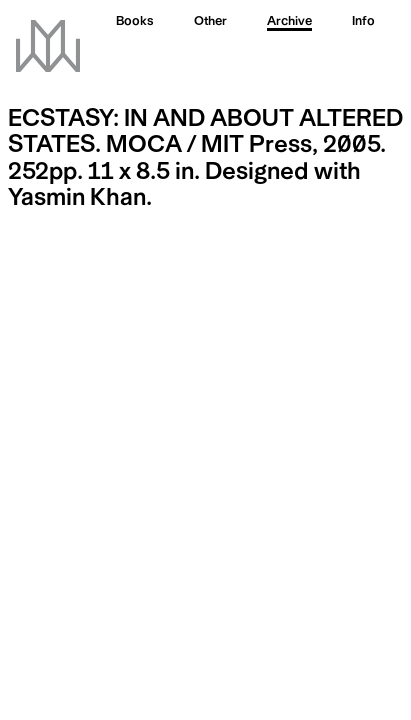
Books (135, 22)
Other (210, 22)
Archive (289, 22)
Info (363, 22)
